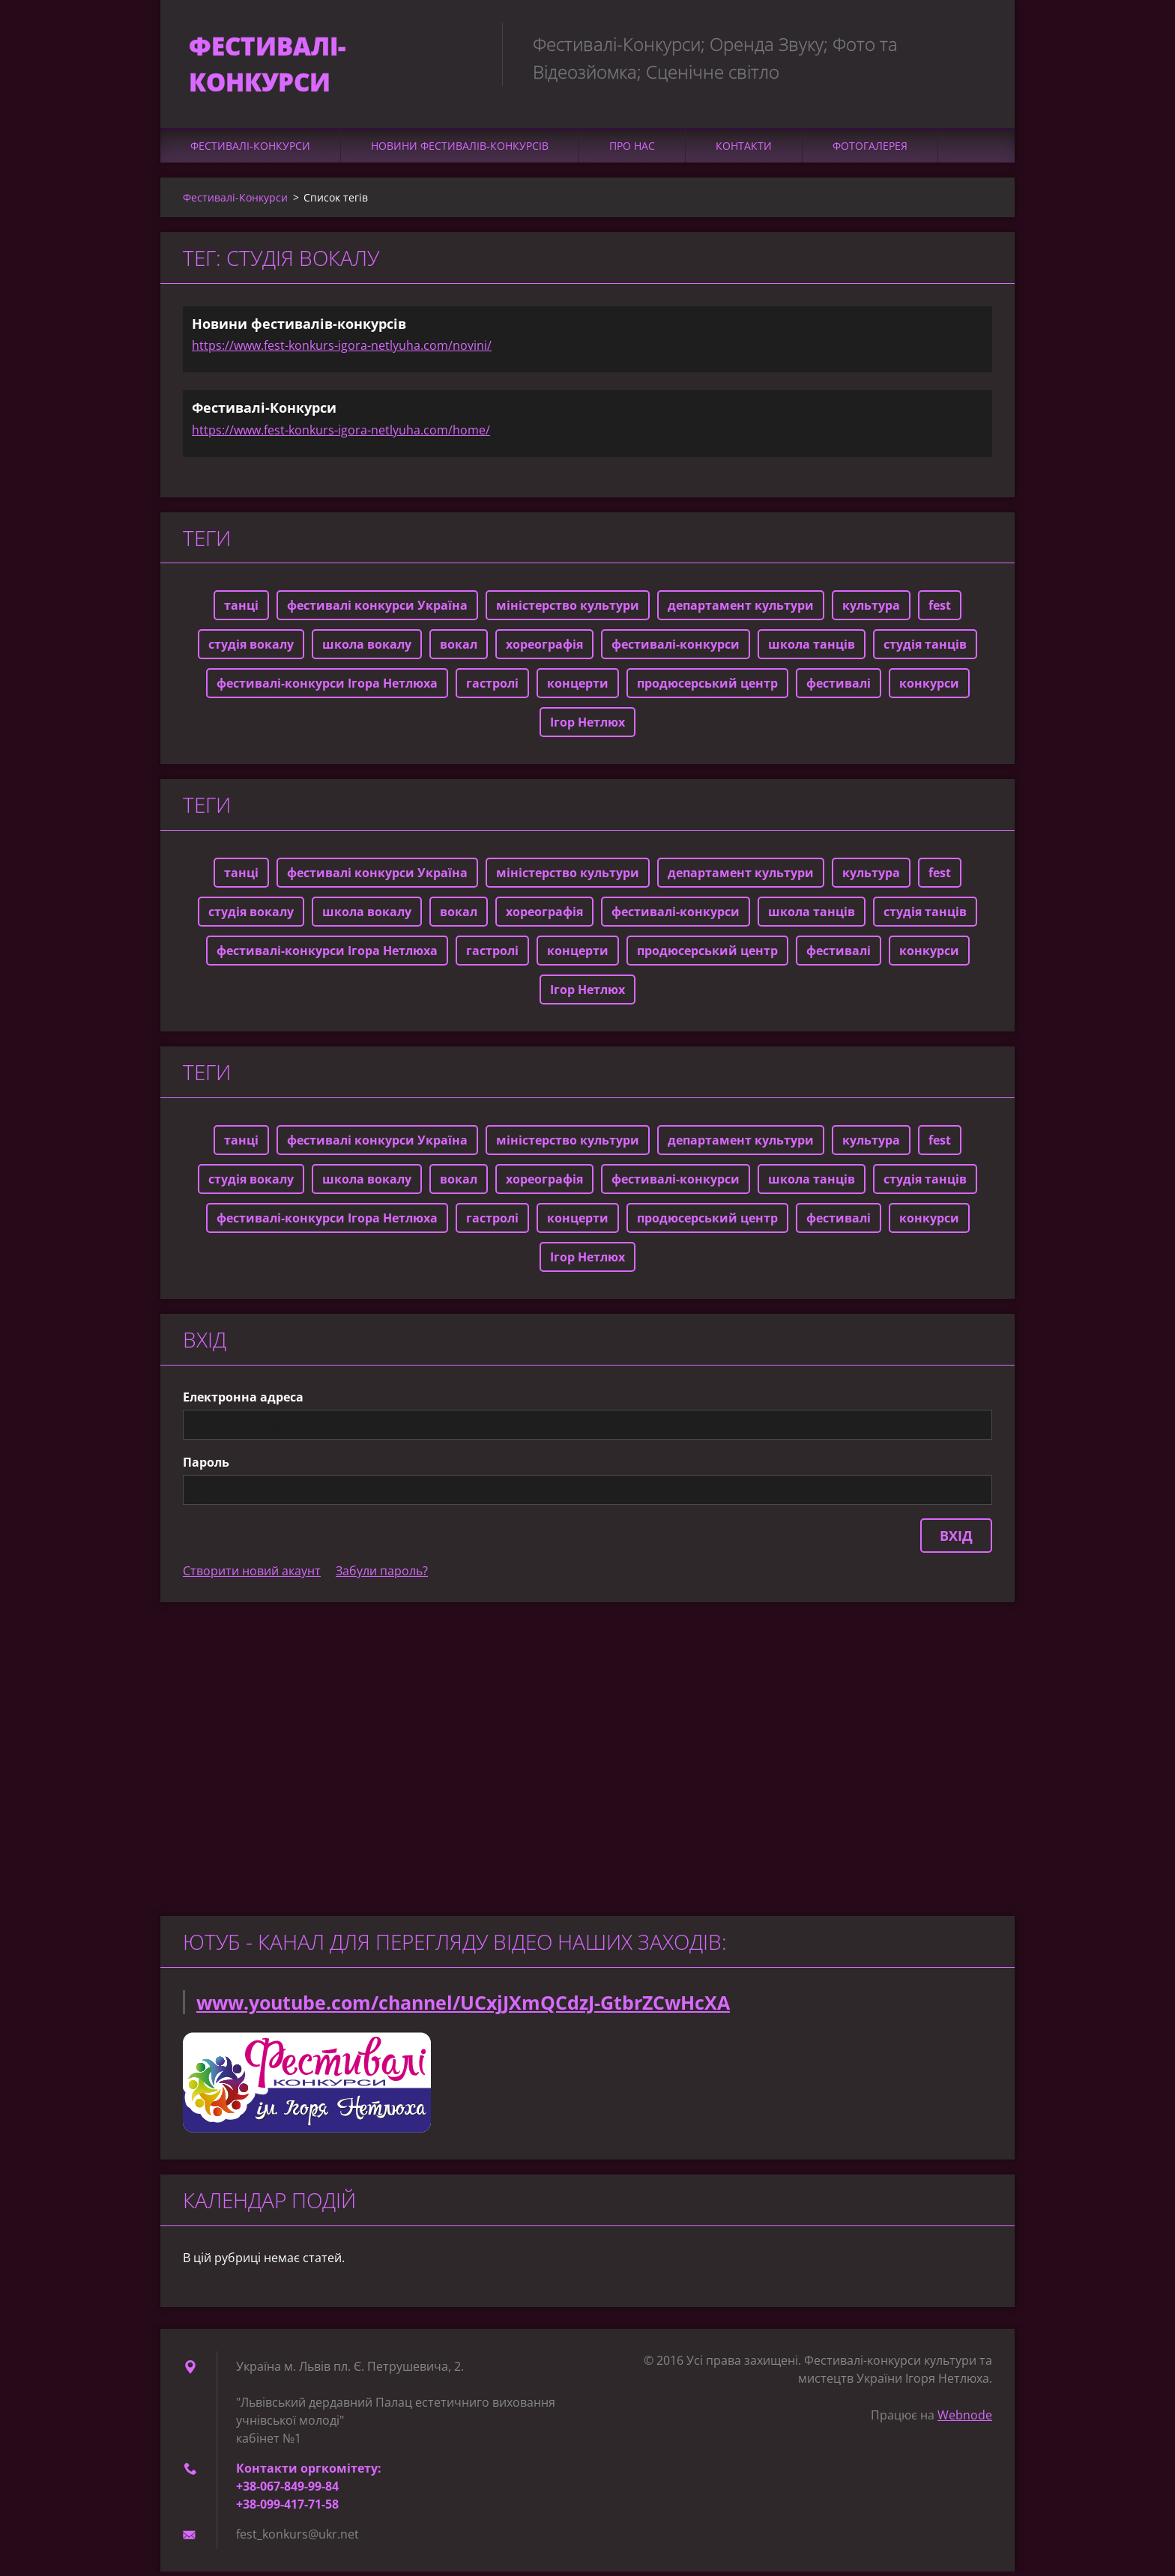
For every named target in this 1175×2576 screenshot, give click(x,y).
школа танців (811, 648)
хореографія (544, 648)
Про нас (632, 149)
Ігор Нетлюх (587, 726)
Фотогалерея (870, 149)
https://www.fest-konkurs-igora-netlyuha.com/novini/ (342, 349)
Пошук (976, 43)
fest (939, 609)
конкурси (929, 687)
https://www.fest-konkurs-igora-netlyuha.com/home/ (341, 433)
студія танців (925, 648)
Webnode (964, 2419)
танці (241, 609)
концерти (577, 687)
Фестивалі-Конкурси (250, 149)
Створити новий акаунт (252, 1575)
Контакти (744, 149)
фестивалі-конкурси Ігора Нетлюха (327, 687)
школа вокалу (366, 648)
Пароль (206, 1466)
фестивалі (838, 687)
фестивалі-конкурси (675, 648)
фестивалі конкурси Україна (377, 609)
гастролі (492, 687)
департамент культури (741, 609)
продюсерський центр (707, 687)
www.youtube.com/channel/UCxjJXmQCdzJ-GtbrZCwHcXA (463, 2006)
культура (871, 609)
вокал (458, 648)
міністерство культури (567, 609)
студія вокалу (251, 648)
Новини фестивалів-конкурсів (460, 149)
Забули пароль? (382, 1575)
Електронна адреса (243, 1401)
